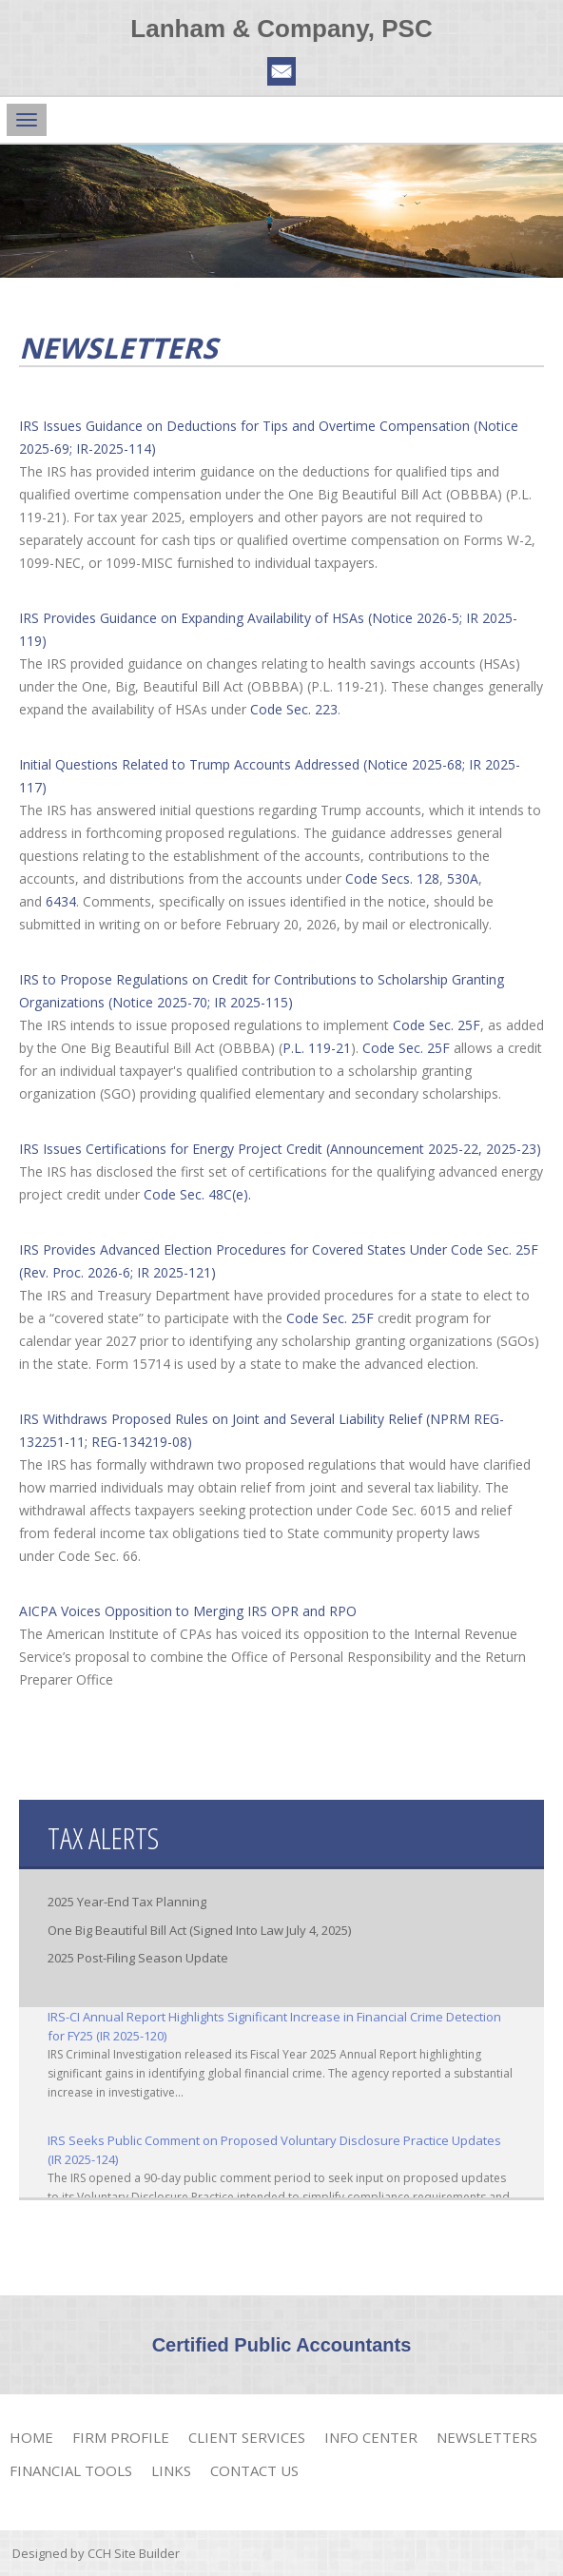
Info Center (370, 2437)
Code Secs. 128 (392, 878)
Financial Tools (71, 2470)
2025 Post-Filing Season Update (138, 1957)
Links (171, 2470)
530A (462, 878)
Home (31, 2437)
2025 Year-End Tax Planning (127, 1901)
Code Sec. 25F (436, 1025)
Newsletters (487, 2437)
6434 (61, 901)
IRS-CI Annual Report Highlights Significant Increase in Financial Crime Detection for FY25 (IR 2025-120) (274, 2026)
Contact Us (254, 2470)
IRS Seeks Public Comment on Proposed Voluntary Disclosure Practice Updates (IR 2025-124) (274, 2150)
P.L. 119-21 (316, 1048)
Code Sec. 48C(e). (197, 1194)
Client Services (246, 2437)
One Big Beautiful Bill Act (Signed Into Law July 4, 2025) (199, 1930)
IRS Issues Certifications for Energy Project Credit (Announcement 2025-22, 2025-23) (280, 1149)
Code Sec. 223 (294, 709)
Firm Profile (120, 2437)
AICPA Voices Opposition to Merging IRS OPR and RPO (188, 1611)
